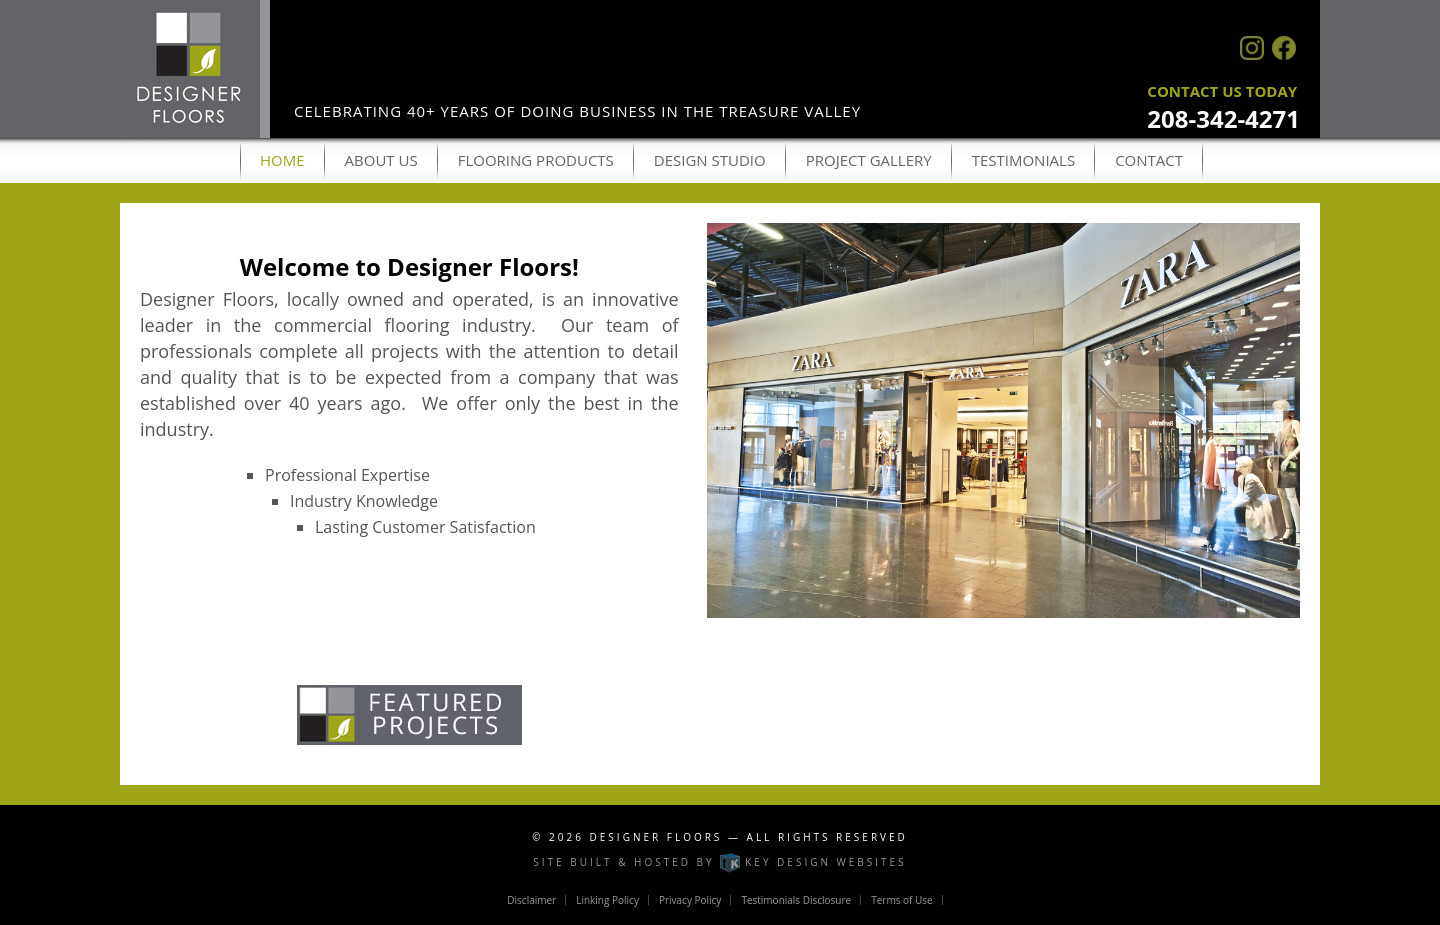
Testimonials (1023, 160)
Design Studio (710, 160)
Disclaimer (531, 900)
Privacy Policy (690, 900)
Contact (1149, 160)
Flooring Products (536, 160)
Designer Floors (656, 837)
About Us (381, 160)
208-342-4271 (1223, 118)
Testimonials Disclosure (796, 900)
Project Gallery (869, 160)
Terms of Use (901, 900)
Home (282, 160)
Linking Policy (607, 900)
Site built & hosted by (719, 862)
